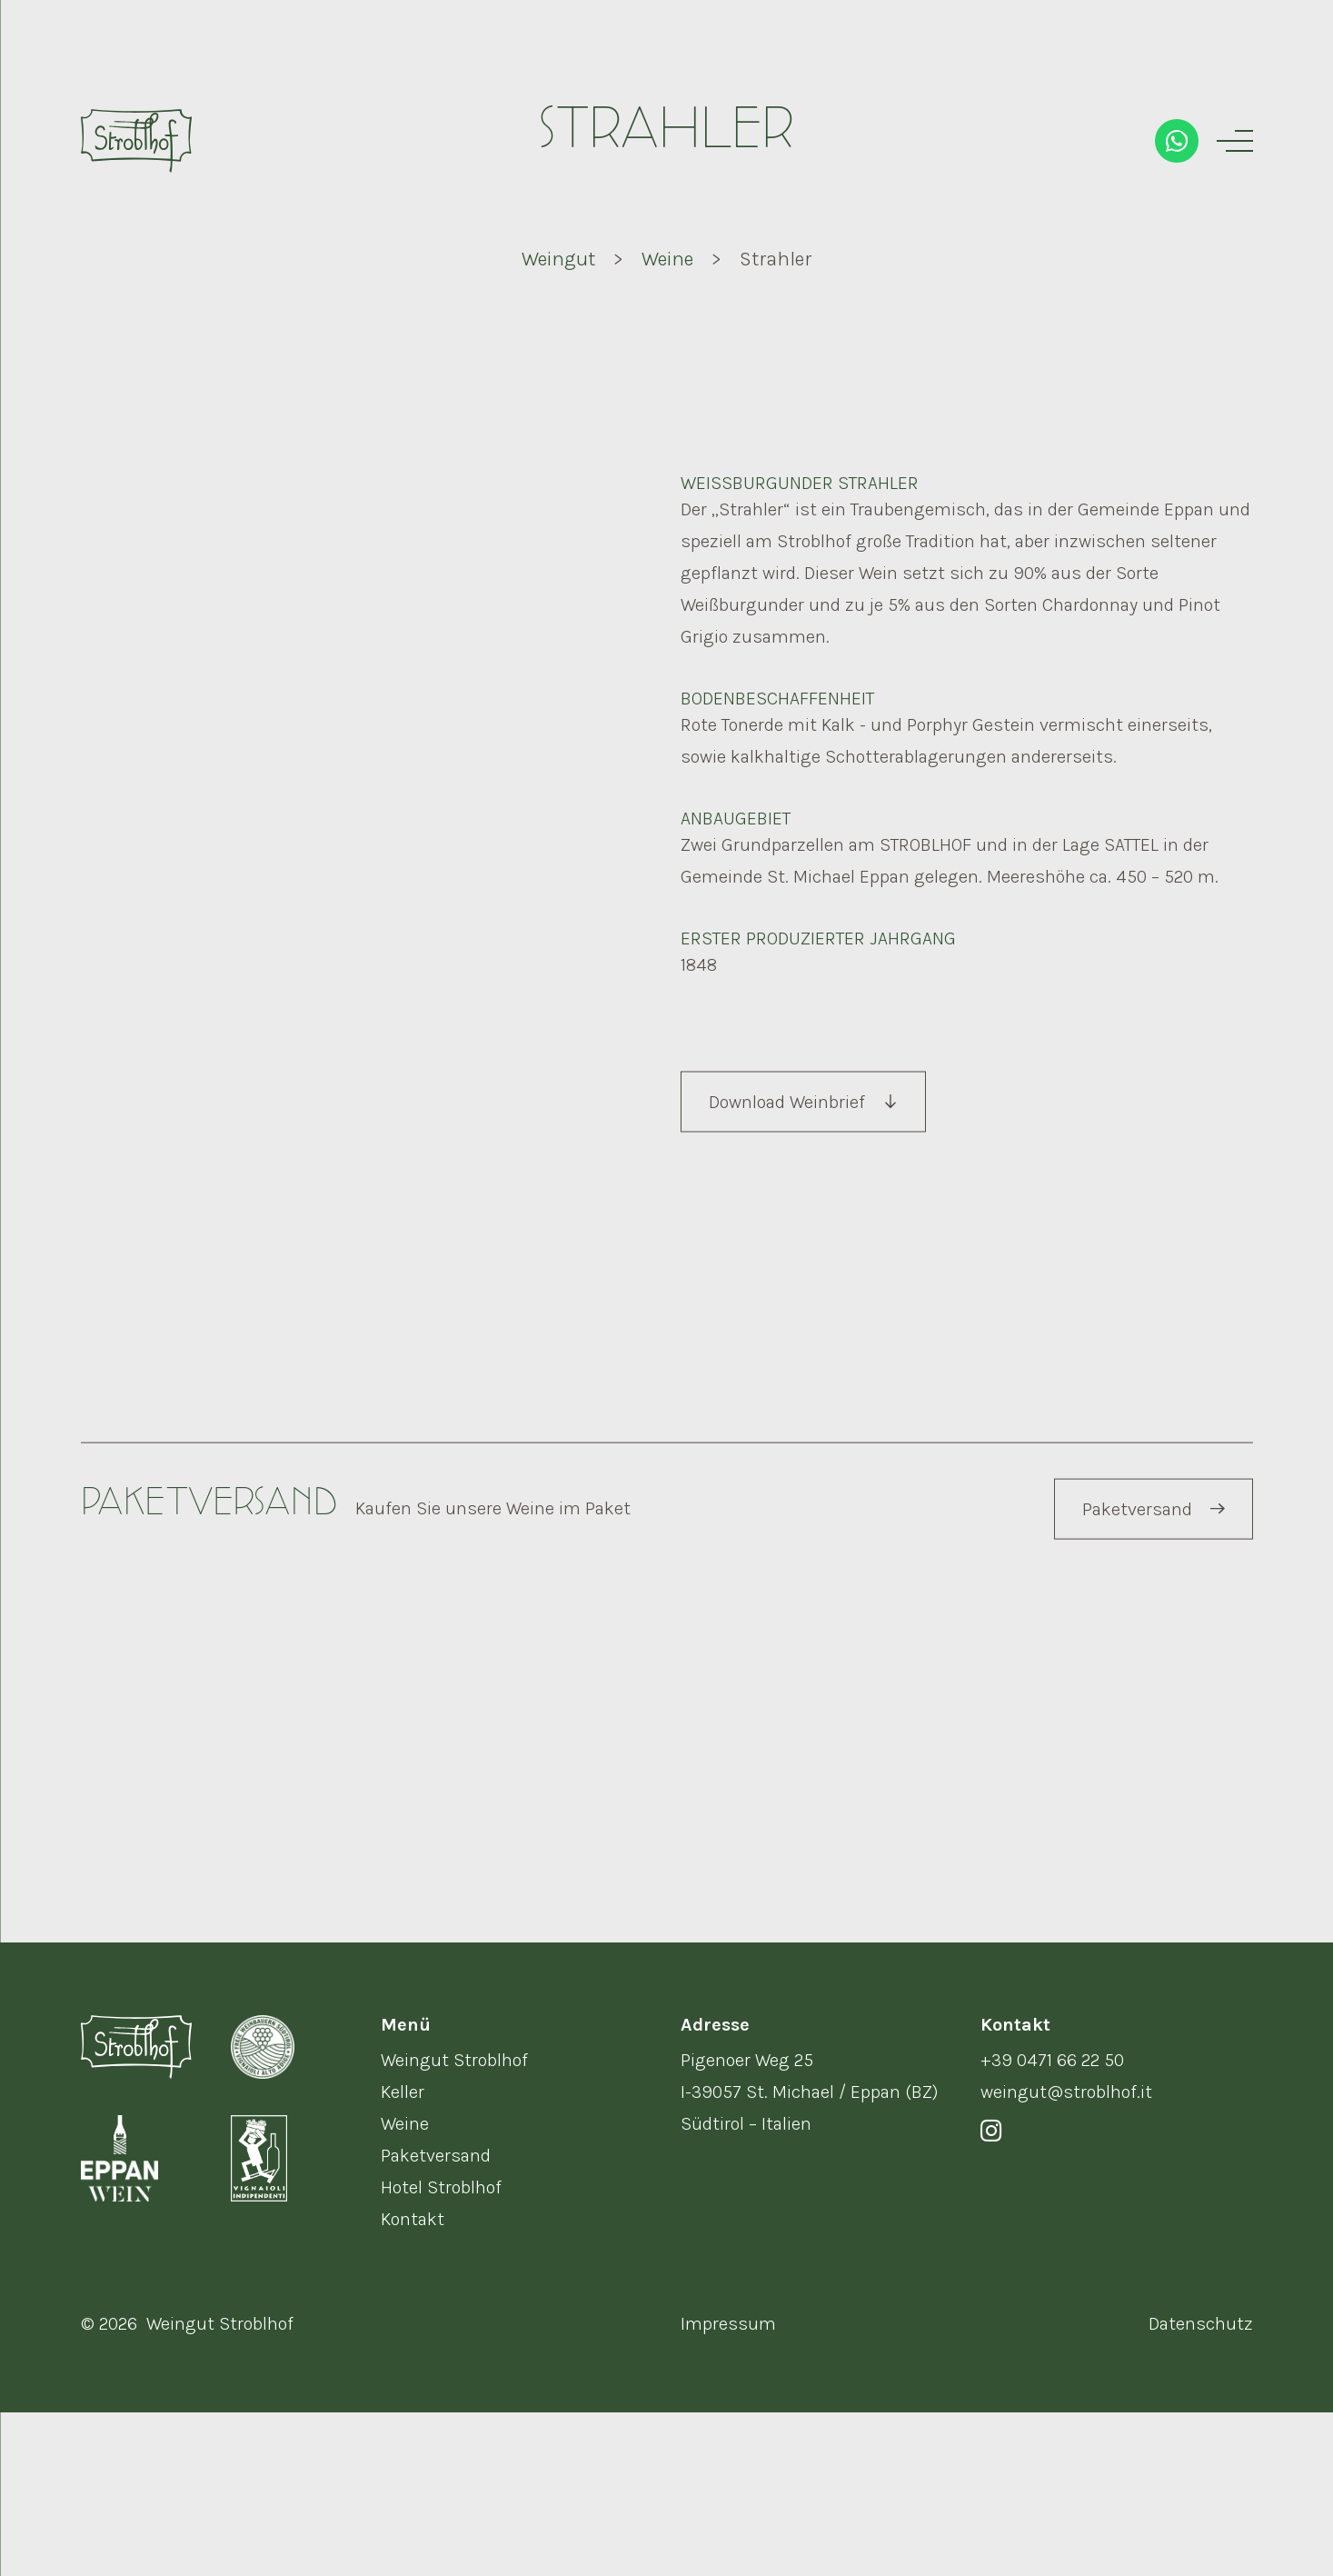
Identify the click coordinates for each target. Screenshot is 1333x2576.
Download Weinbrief (802, 1187)
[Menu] (1235, 141)
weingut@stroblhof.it (1066, 2255)
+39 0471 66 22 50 (1052, 2223)
